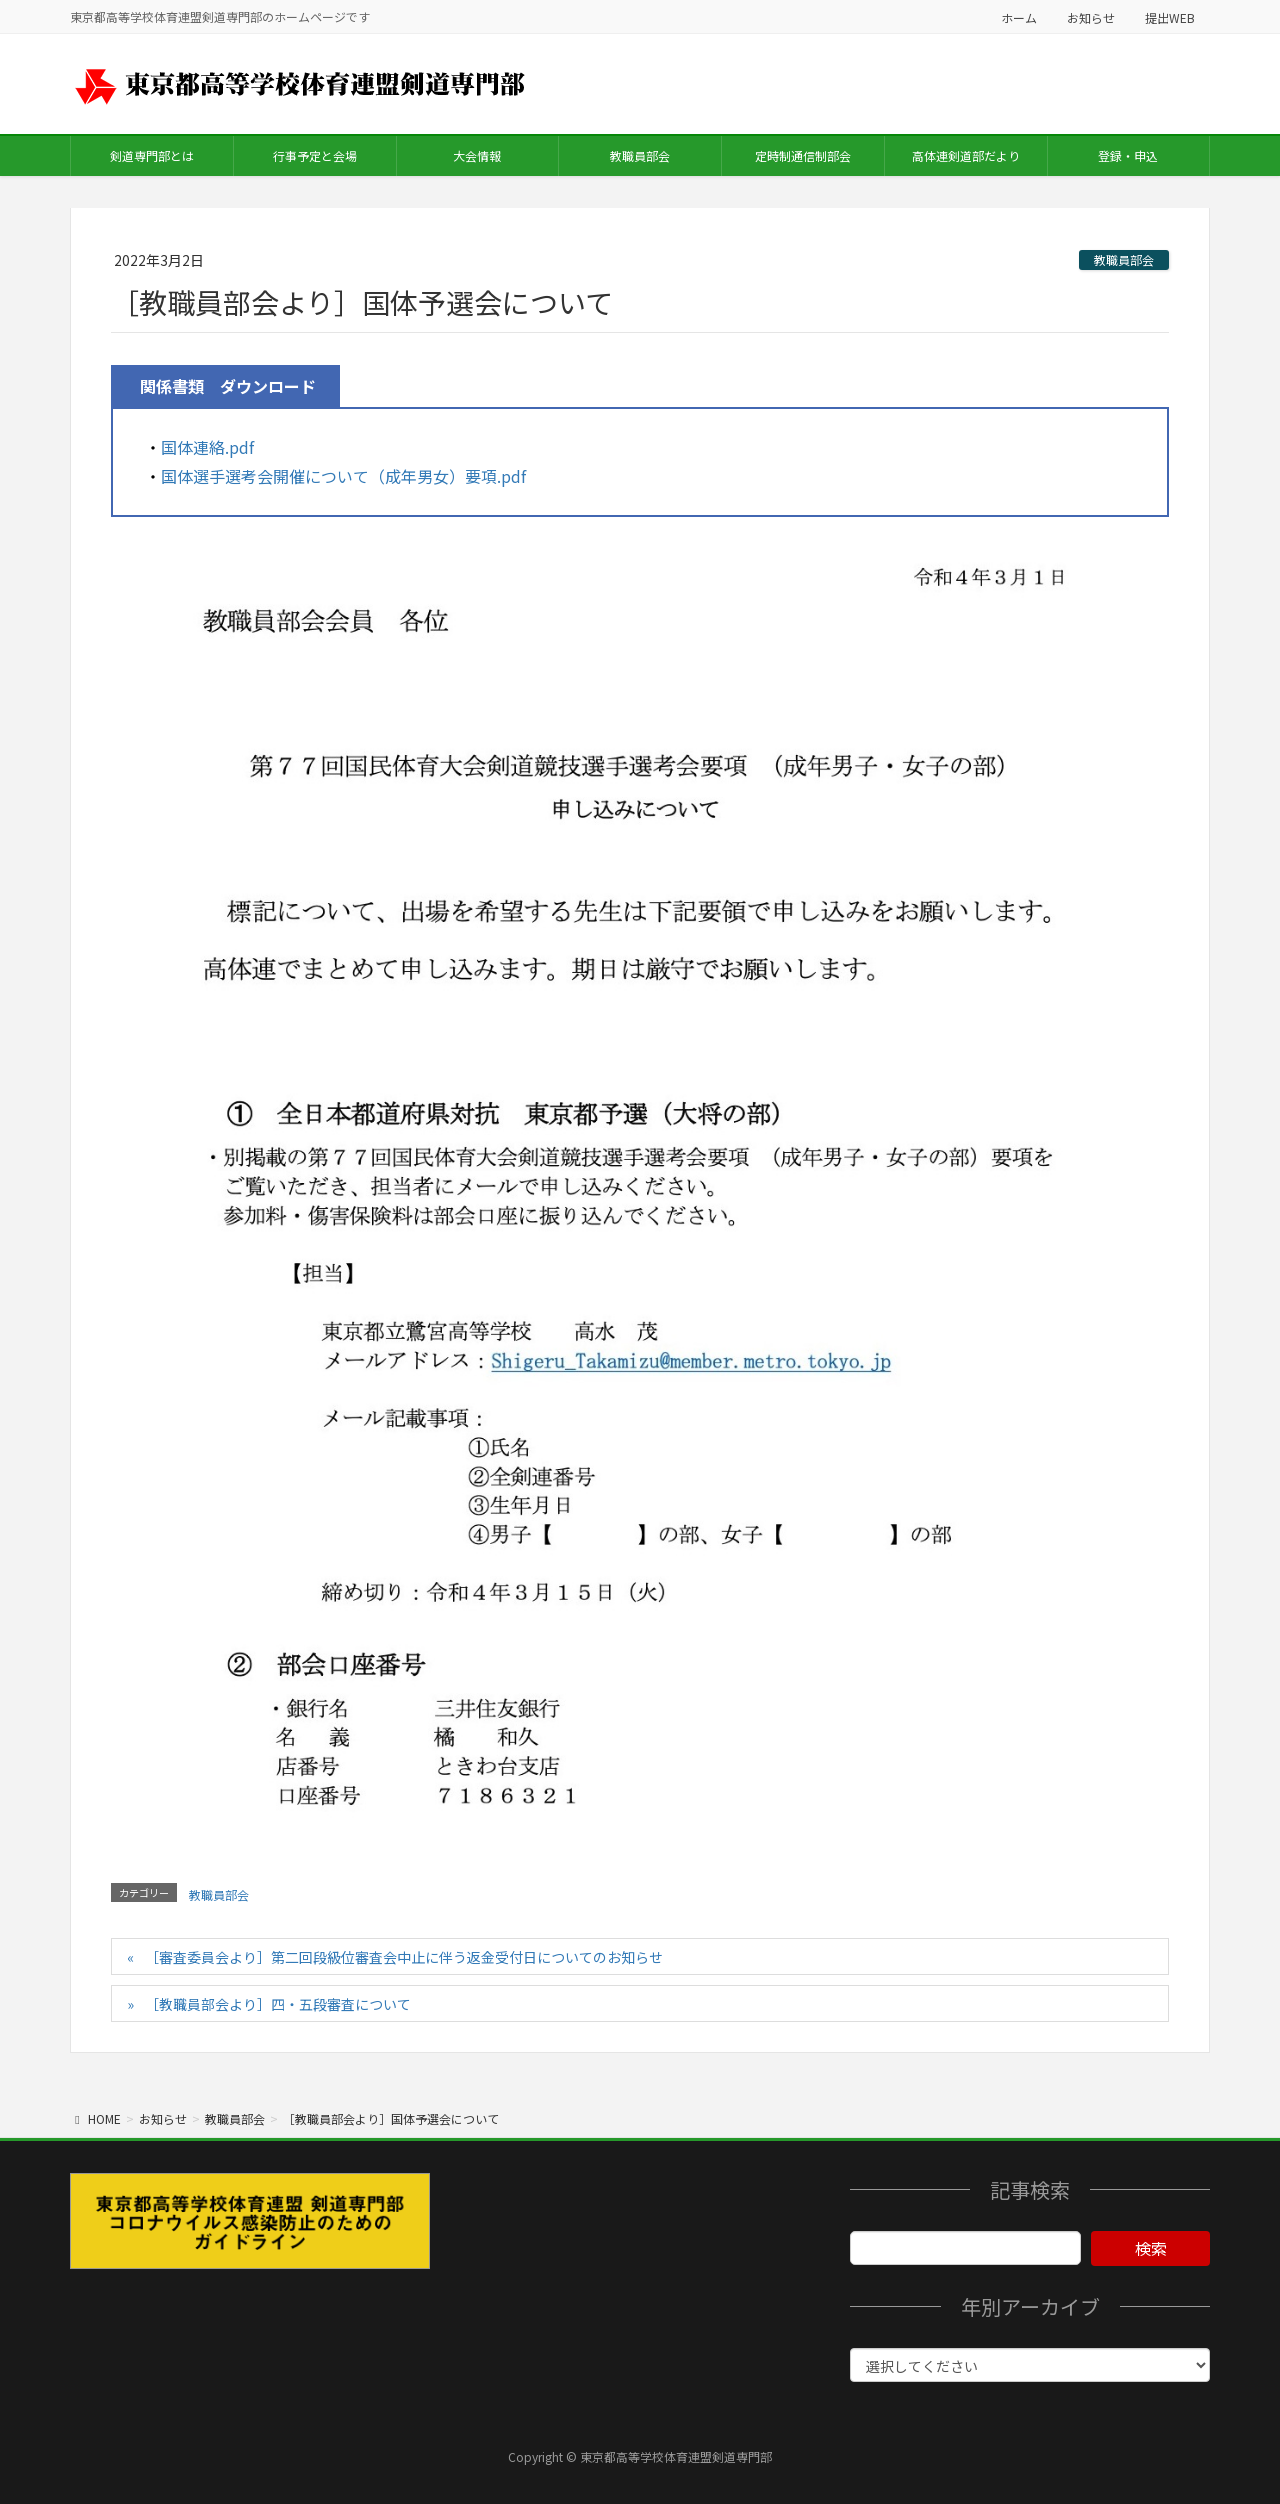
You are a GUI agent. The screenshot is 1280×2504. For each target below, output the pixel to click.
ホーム (1019, 17)
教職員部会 (1124, 259)
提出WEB (1170, 17)
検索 (1151, 2248)
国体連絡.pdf (207, 447)
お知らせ (1091, 17)
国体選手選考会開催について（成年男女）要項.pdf (343, 476)
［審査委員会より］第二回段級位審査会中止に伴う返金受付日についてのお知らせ (404, 1957)
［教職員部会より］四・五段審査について (278, 2004)
